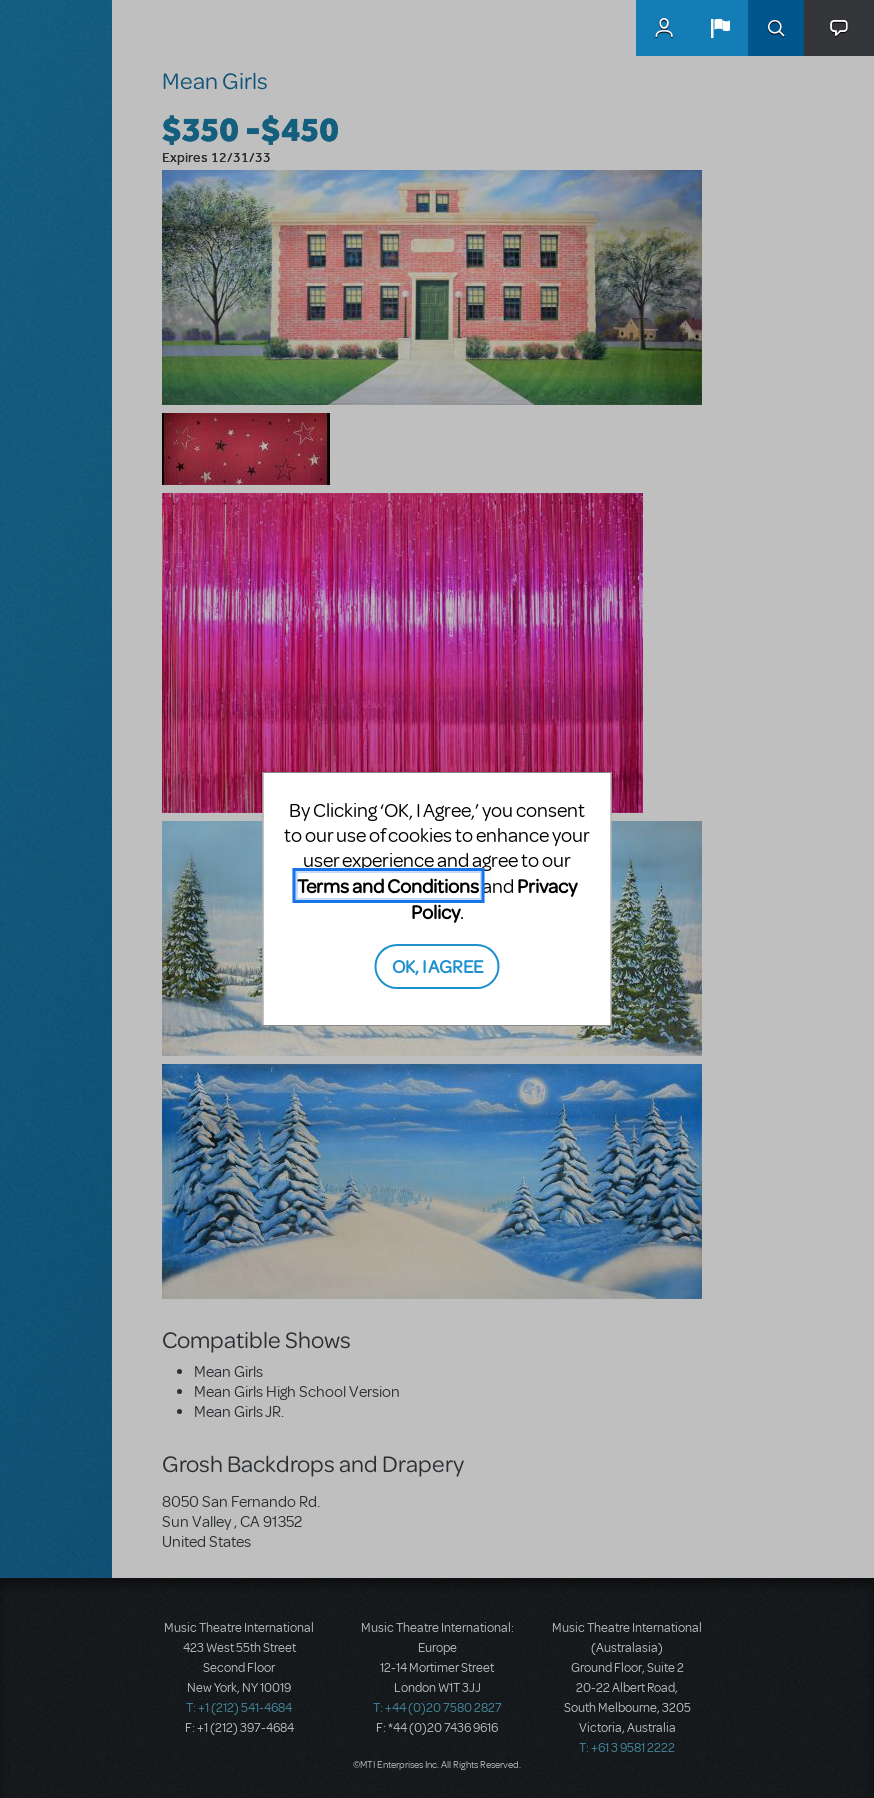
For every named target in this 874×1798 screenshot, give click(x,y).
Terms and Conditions (388, 885)
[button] (720, 28)
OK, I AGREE (437, 965)
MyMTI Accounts (664, 28)
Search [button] (776, 28)
